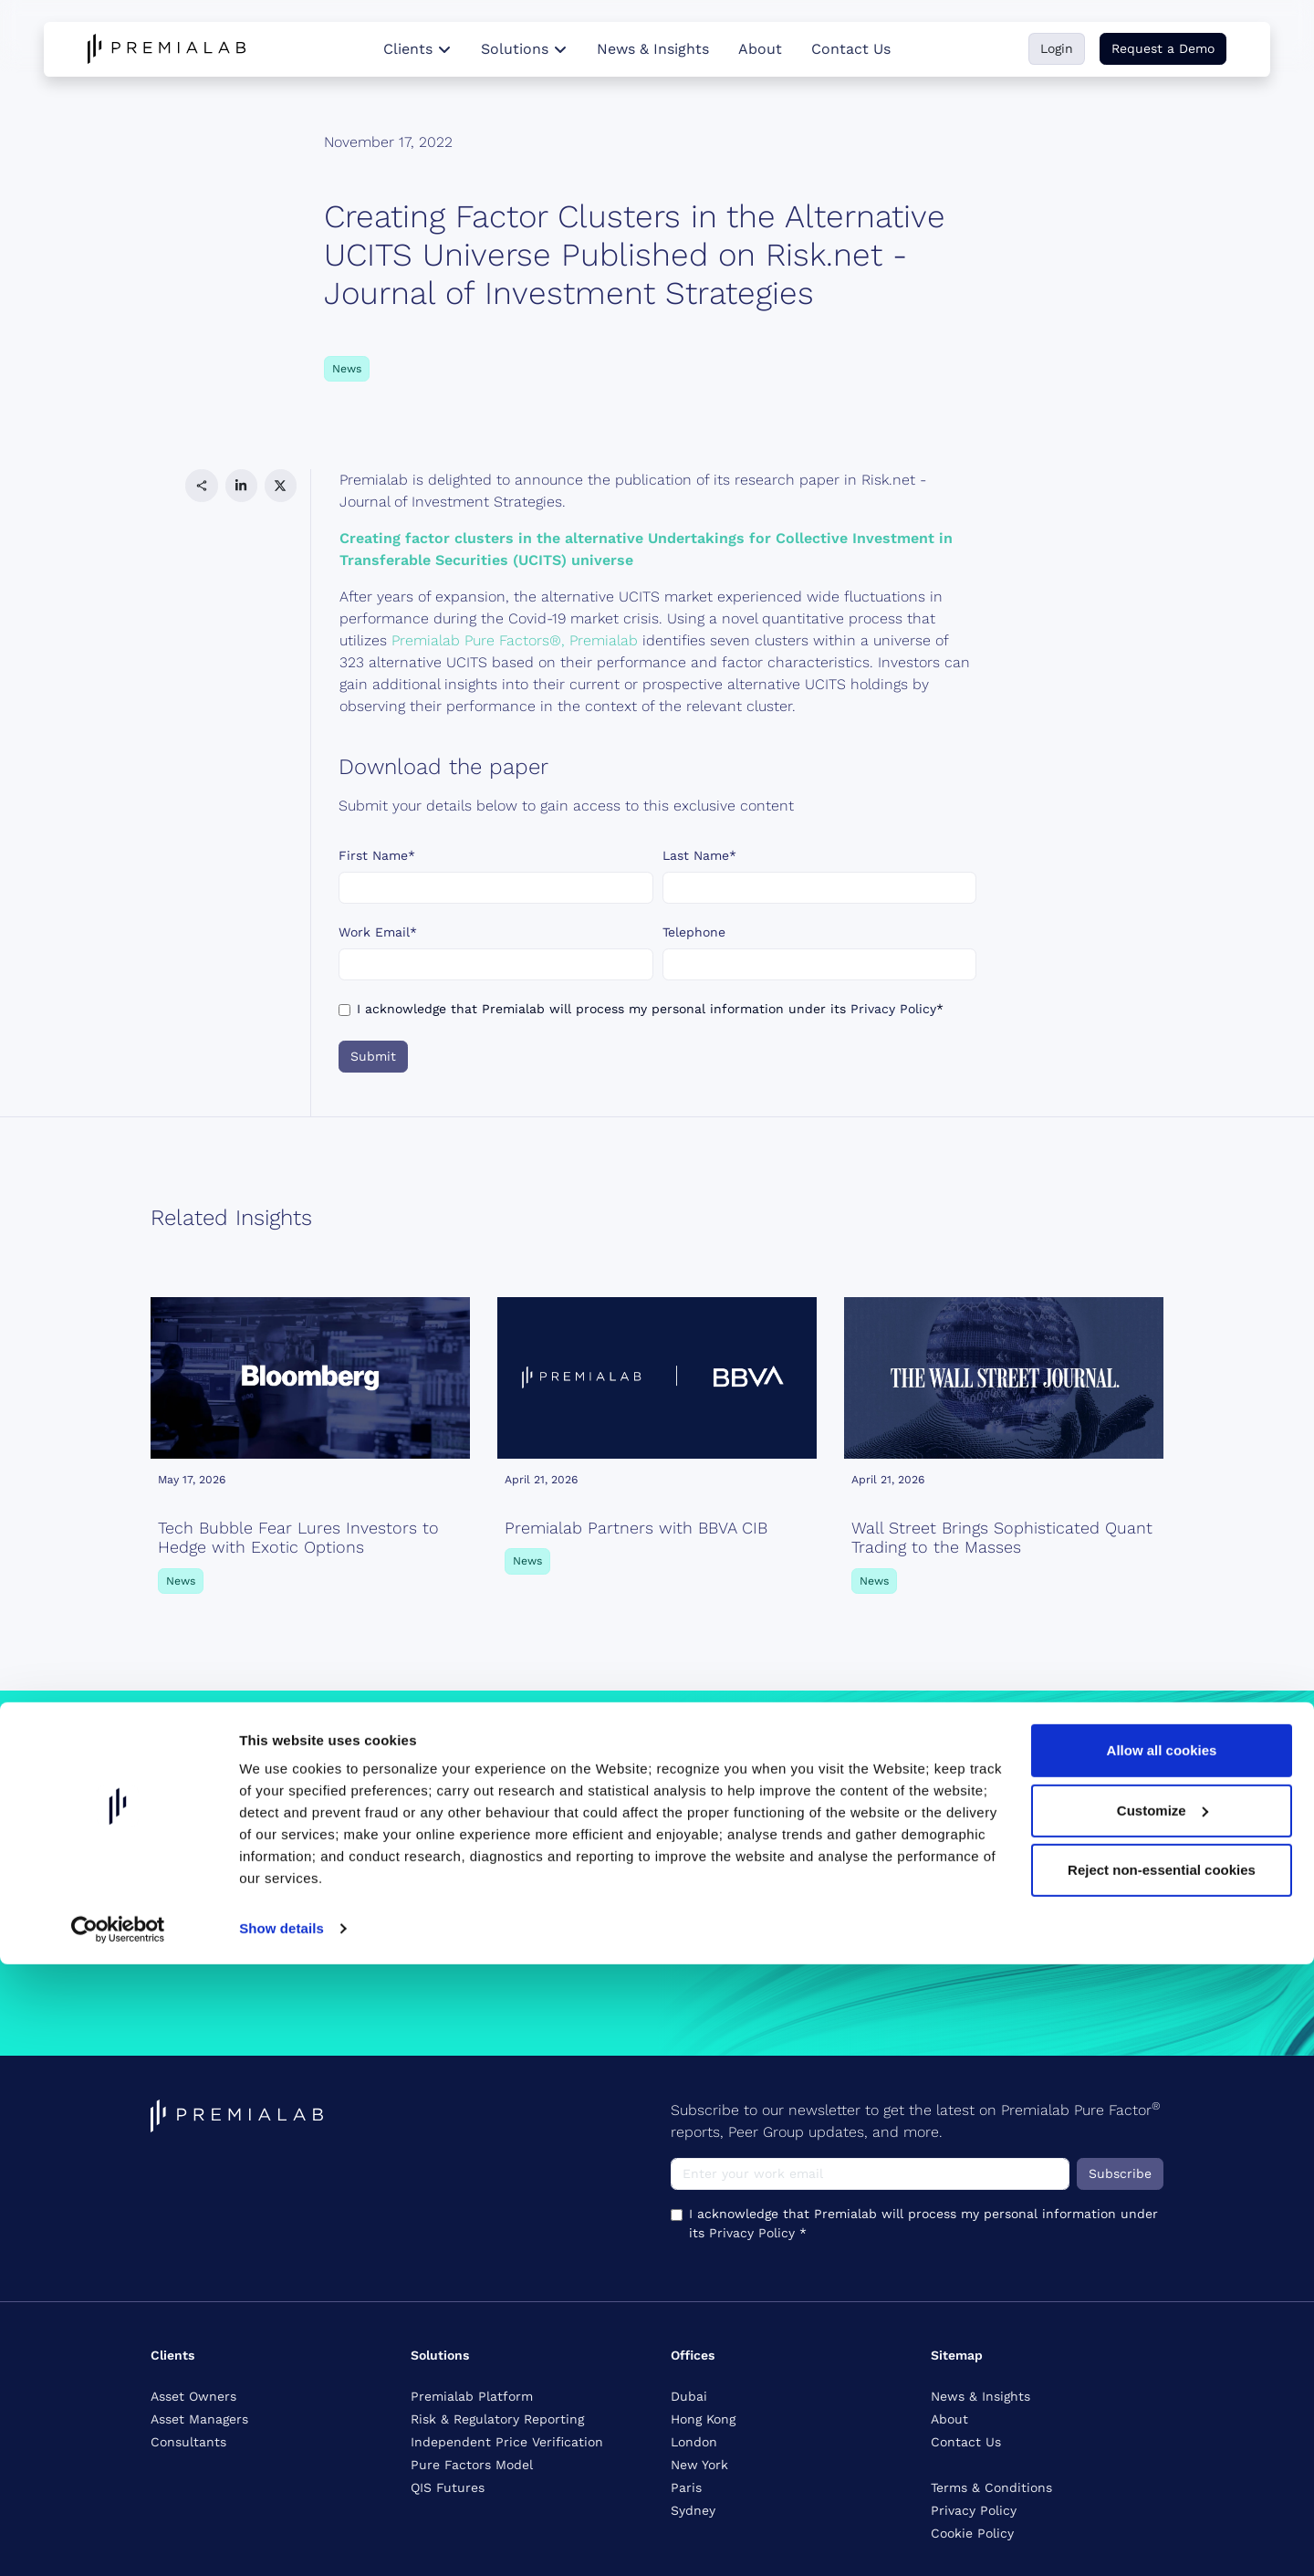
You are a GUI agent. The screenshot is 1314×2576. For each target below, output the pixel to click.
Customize (1162, 2421)
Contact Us (851, 49)
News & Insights (653, 49)
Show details (281, 2540)
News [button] (346, 368)
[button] (201, 485)
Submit (373, 1056)
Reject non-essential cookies (1162, 2481)
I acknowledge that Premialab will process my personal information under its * (650, 1008)
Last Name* (699, 855)
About (760, 49)
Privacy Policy (893, 1008)
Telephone (693, 932)
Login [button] (1056, 48)
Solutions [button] (524, 49)
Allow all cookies (1162, 2362)
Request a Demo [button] (1163, 48)
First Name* (377, 855)
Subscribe (1120, 2173)
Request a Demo (214, 1928)
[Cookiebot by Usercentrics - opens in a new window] (118, 2540)
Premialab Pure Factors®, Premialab (514, 640)
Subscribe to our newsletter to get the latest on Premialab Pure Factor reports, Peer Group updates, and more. (916, 2120)
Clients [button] (417, 49)
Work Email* (378, 932)
